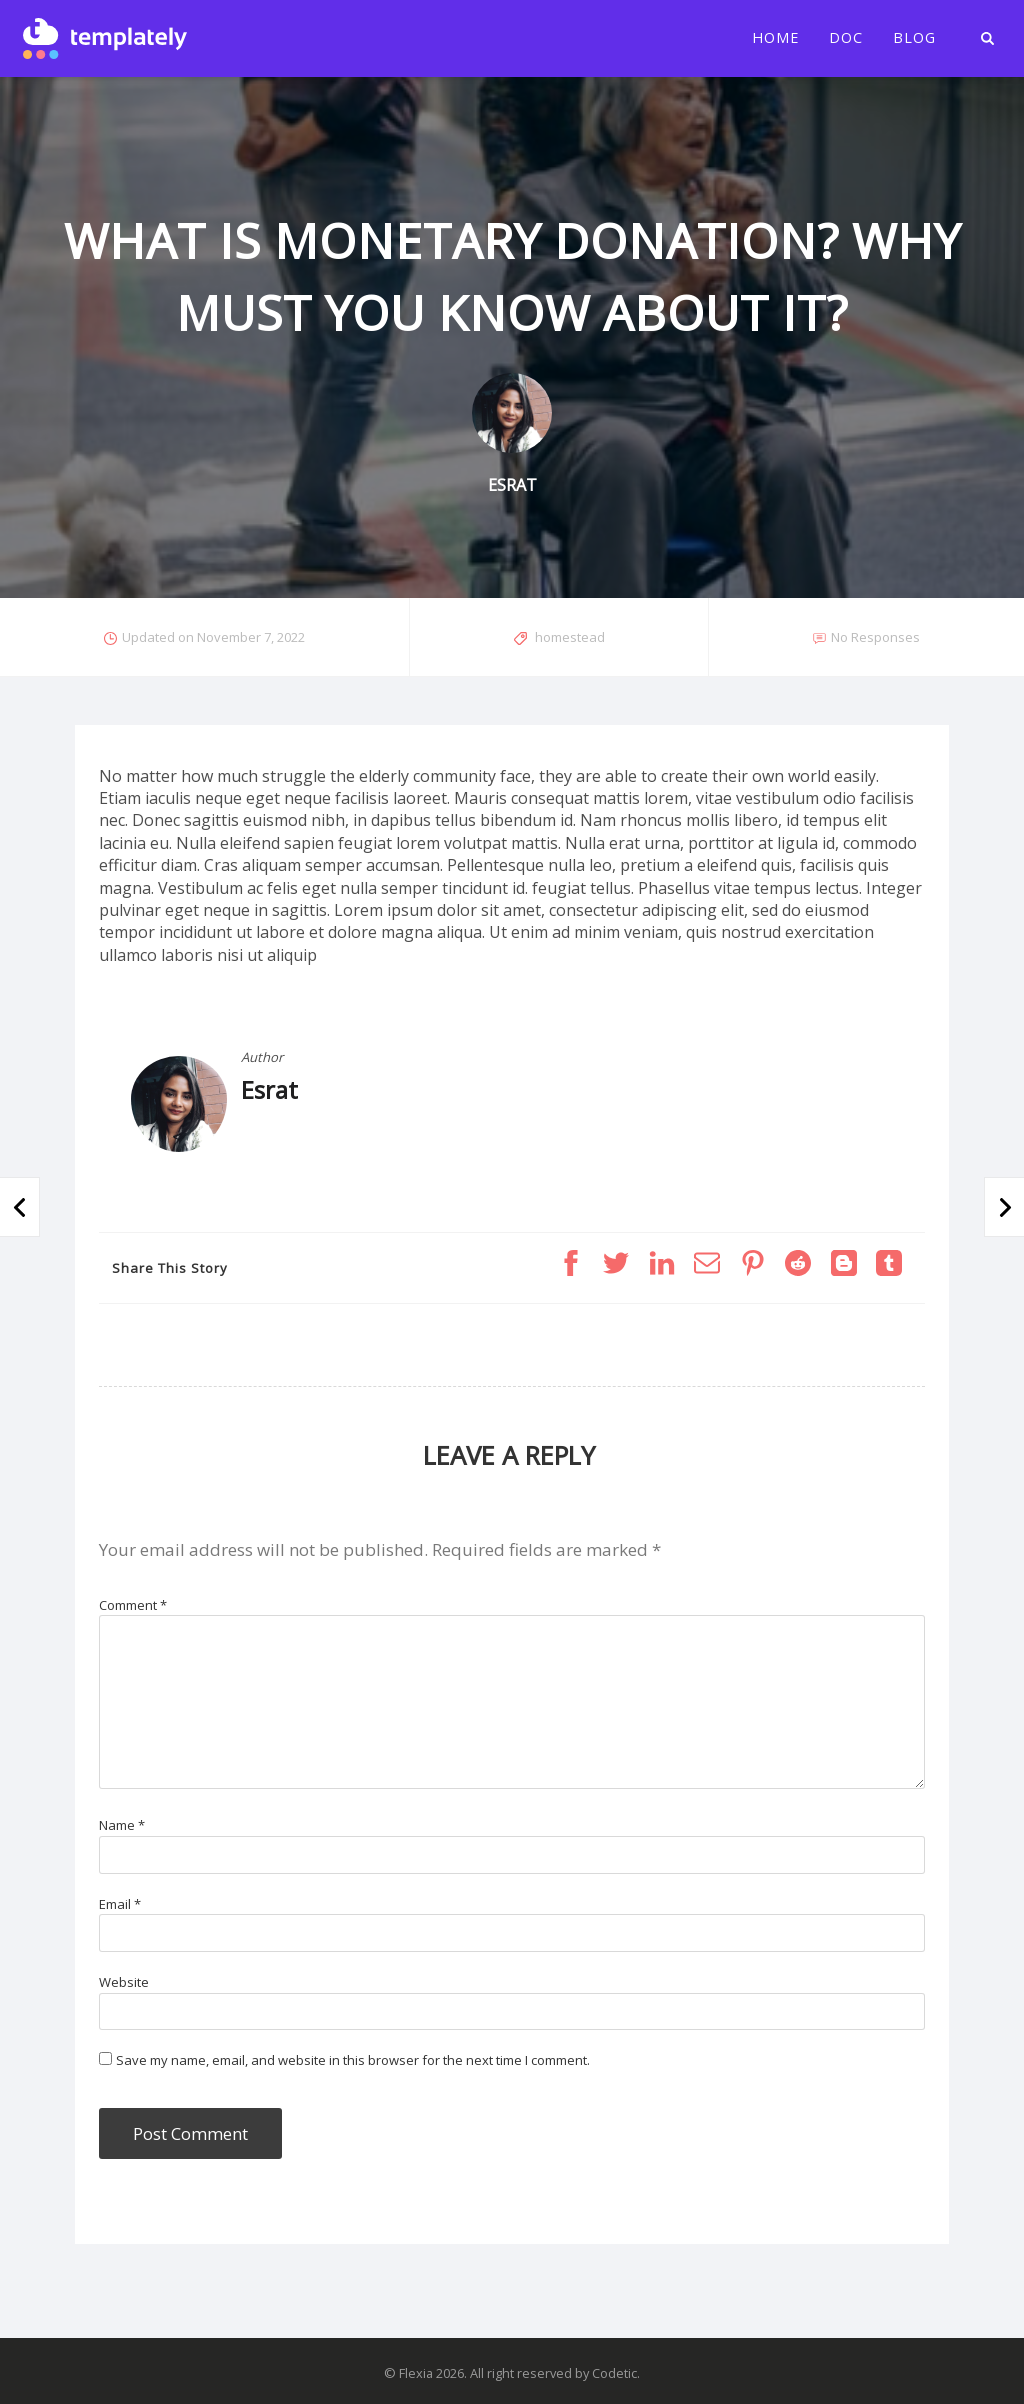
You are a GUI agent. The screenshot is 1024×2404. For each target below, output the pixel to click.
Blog (914, 38)
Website (124, 1982)
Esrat (269, 1089)
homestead (570, 637)
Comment (133, 1605)
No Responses (875, 637)
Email (120, 1904)
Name (122, 1825)
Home (775, 38)
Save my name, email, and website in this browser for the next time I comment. (353, 2060)
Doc (846, 38)
